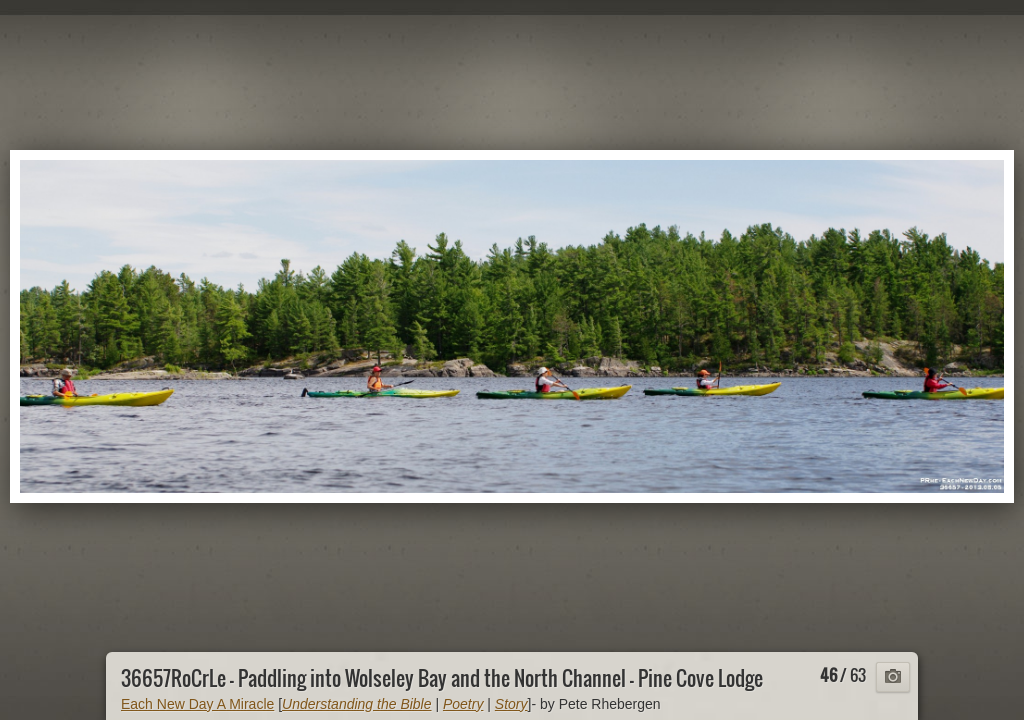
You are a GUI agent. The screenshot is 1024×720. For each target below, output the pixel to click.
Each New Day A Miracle (197, 704)
